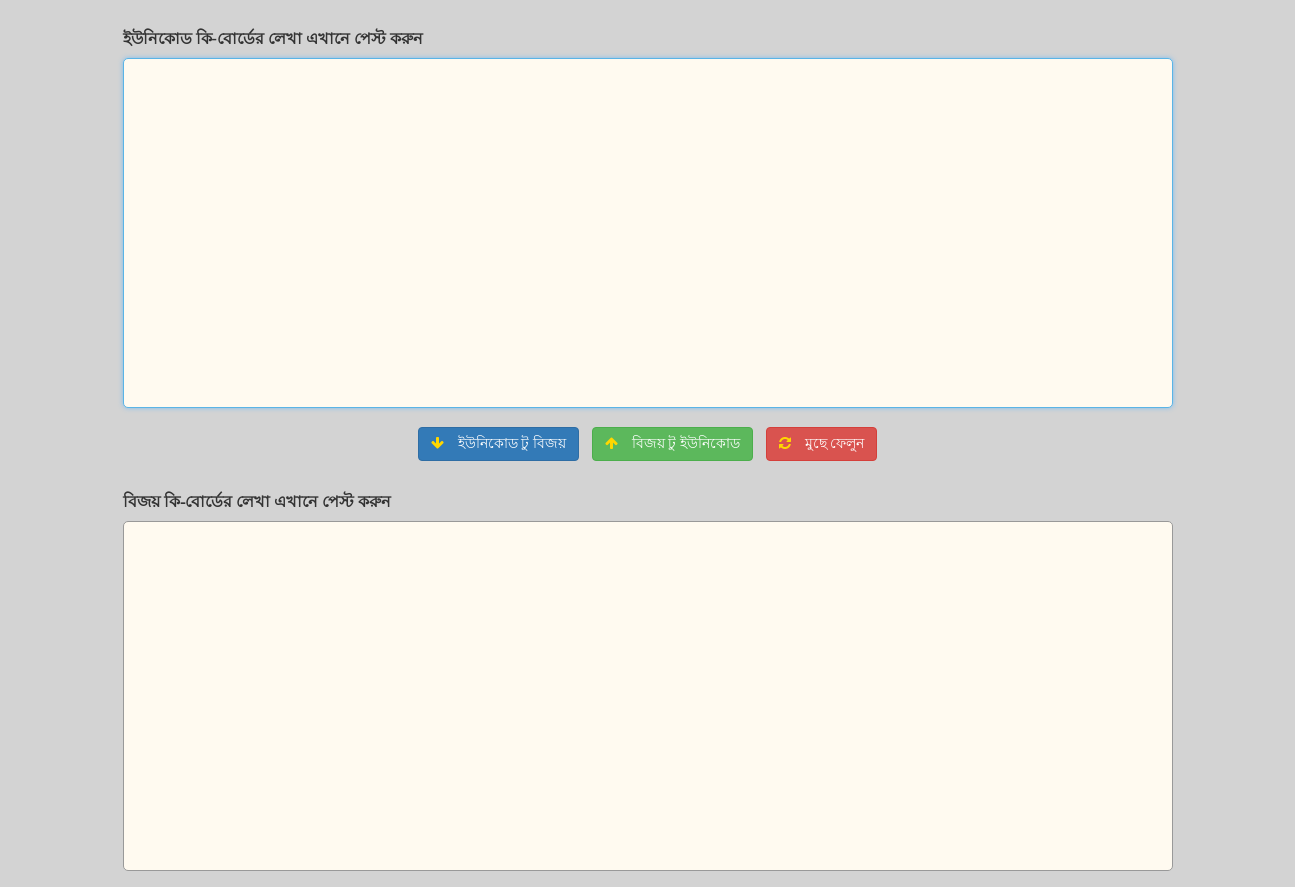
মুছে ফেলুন (821, 443)
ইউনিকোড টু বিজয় (498, 443)
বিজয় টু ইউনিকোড (672, 443)
